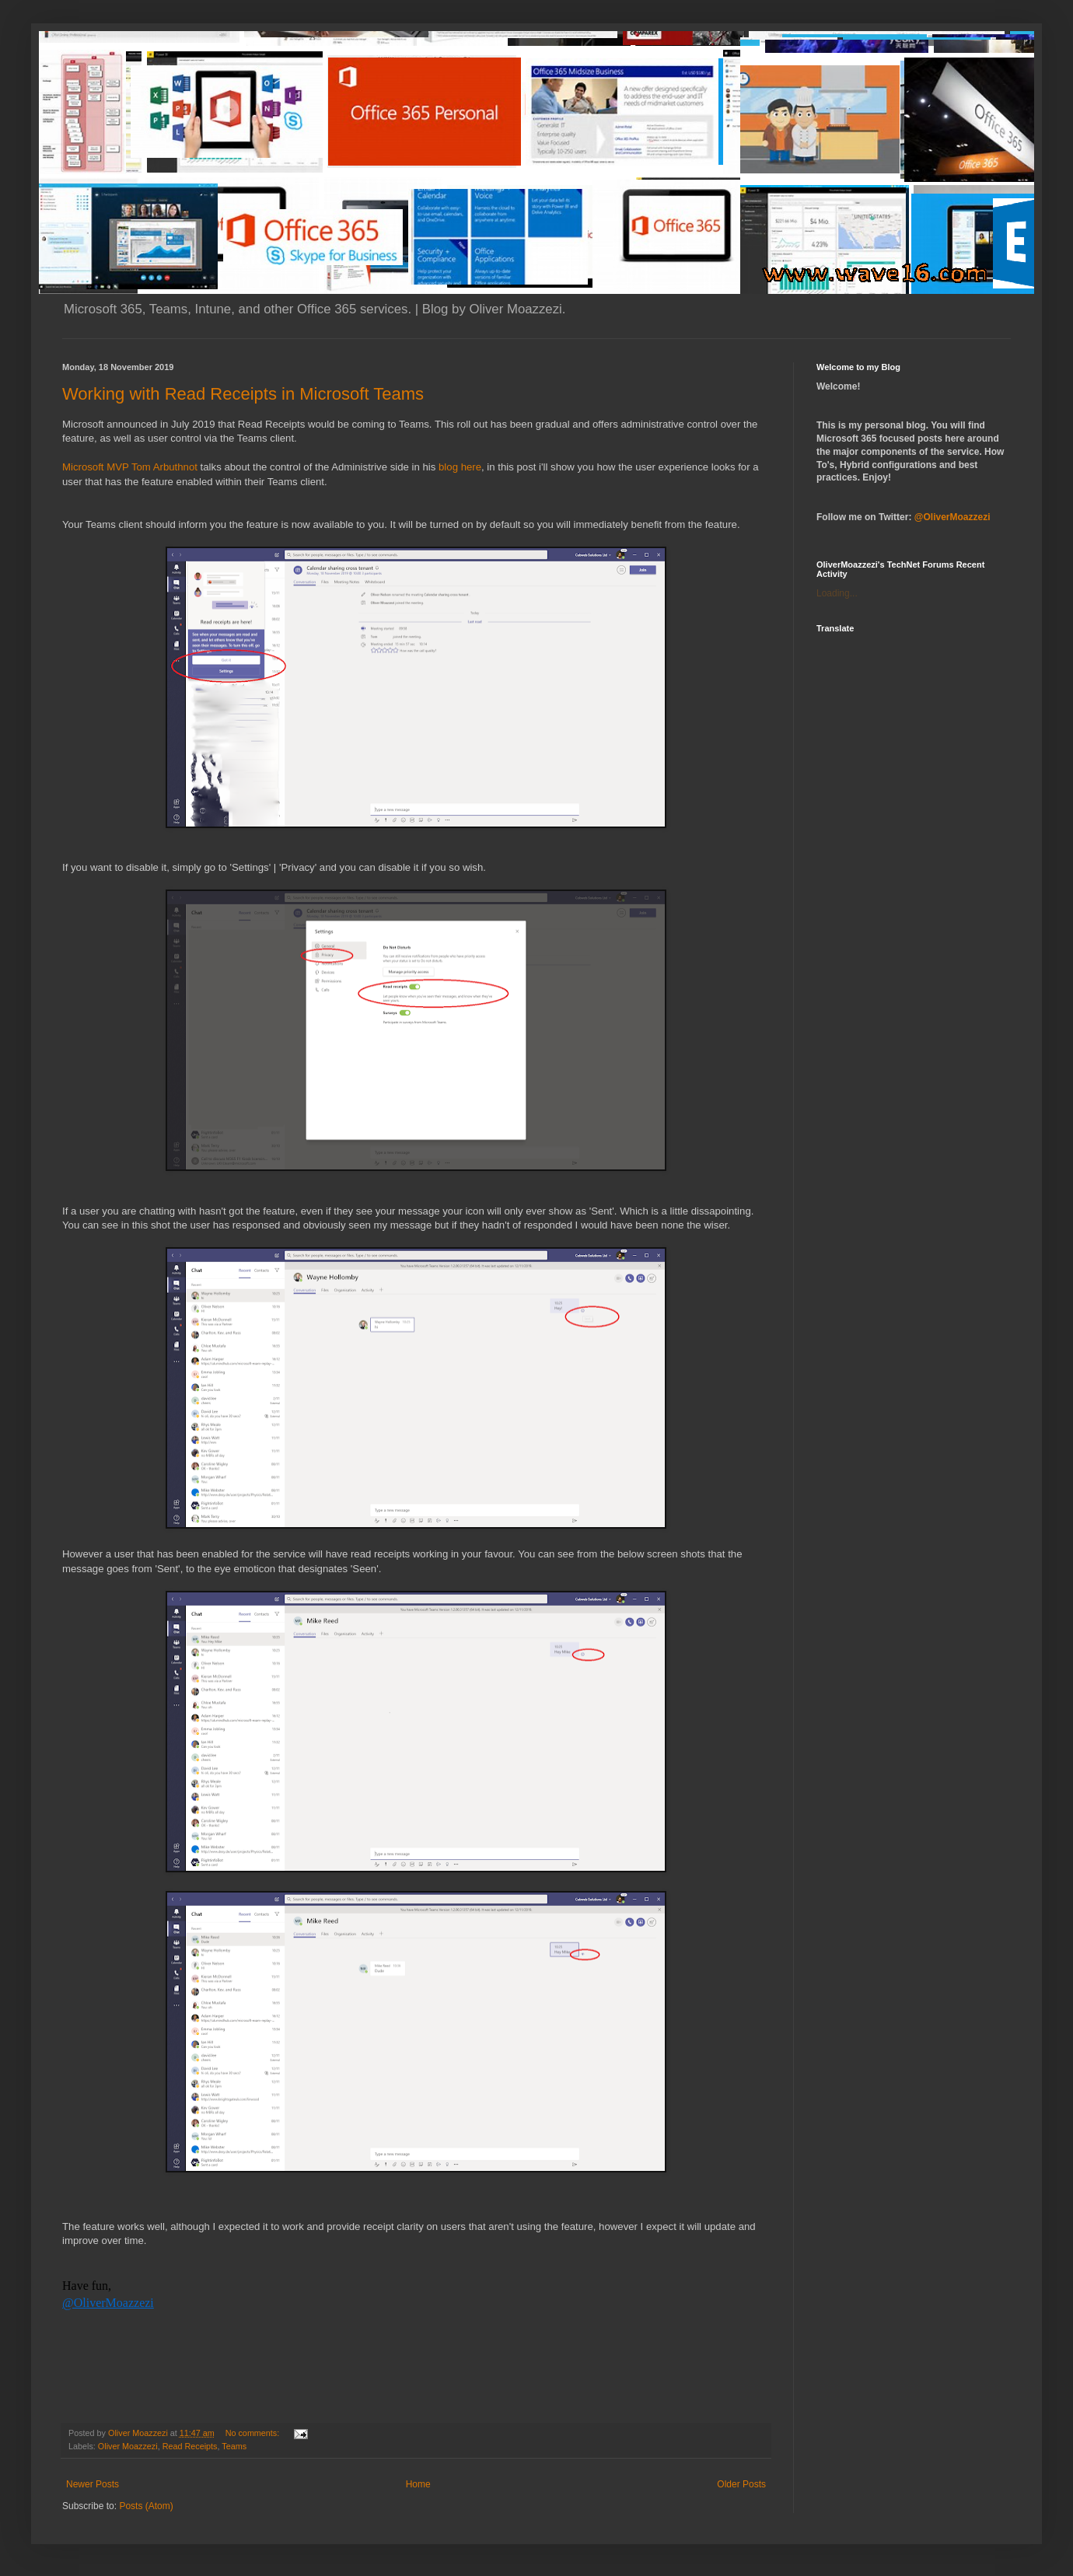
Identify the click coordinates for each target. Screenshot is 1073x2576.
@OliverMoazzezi (108, 2302)
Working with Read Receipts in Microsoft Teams (243, 394)
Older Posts (741, 2484)
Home (418, 2484)
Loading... (837, 593)
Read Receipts (190, 2446)
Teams (234, 2446)
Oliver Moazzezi (128, 2446)
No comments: (253, 2433)
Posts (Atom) (146, 2506)
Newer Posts (92, 2484)
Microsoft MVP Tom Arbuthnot (129, 467)
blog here (460, 467)
